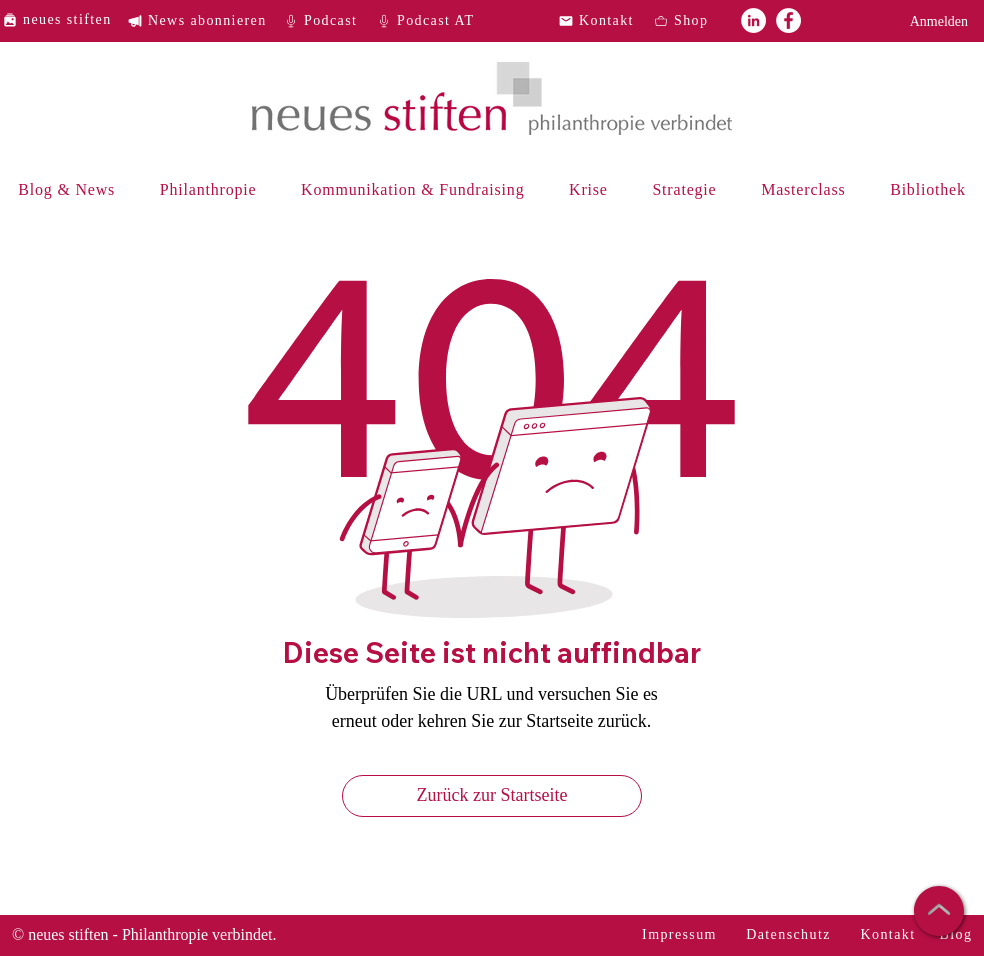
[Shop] (697, 20)
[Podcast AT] (432, 20)
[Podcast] (327, 20)
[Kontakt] (602, 20)
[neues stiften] (64, 19)
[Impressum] (681, 935)
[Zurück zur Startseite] (492, 796)
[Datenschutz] (790, 935)
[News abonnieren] (205, 20)
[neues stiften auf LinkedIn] (753, 20)
